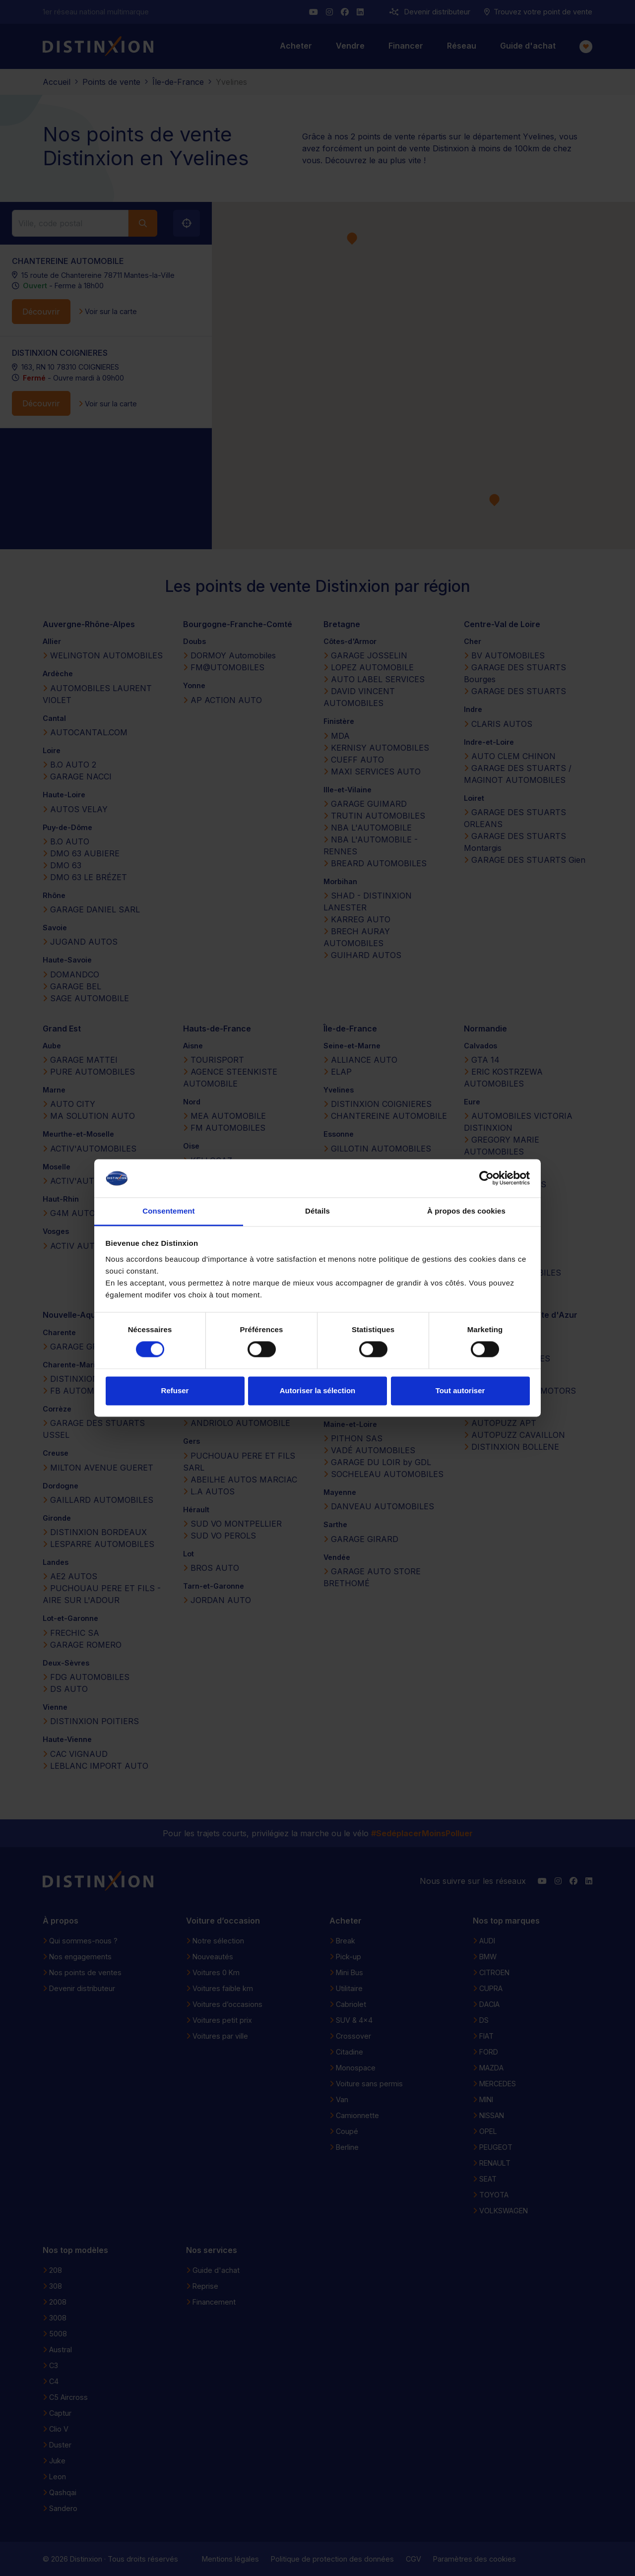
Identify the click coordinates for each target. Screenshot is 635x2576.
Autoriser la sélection (318, 1390)
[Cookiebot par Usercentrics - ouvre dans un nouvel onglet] (486, 1178)
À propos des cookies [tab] (466, 1211)
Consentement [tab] (168, 1211)
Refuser (175, 1390)
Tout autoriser (460, 1390)
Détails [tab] (317, 1211)
